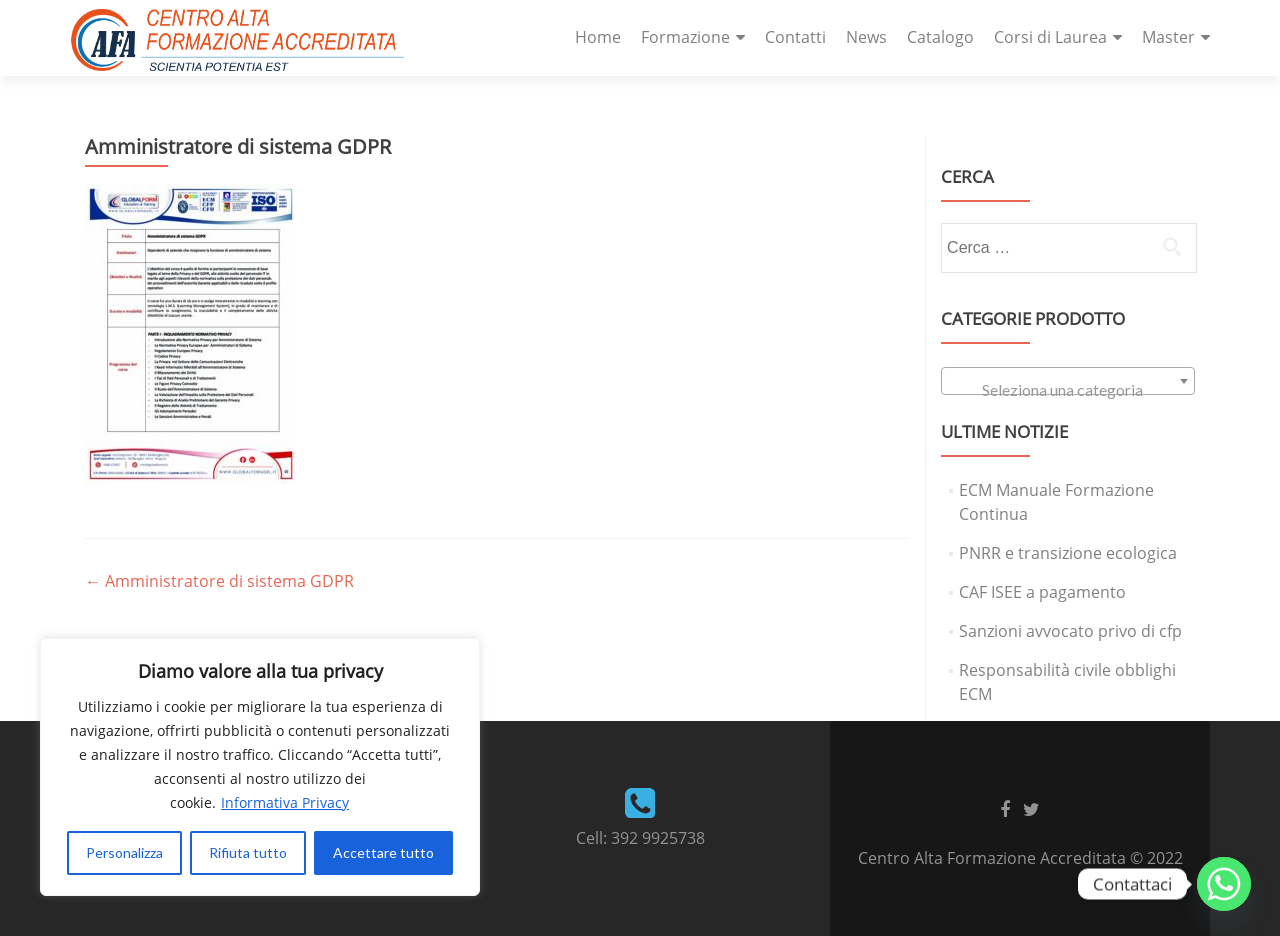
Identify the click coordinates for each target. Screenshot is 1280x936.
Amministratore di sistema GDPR (219, 581)
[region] (260, 767)
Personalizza (124, 852)
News (866, 37)
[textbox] (1068, 390)
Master (1168, 37)
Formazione (685, 37)
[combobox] (1068, 381)
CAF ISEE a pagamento (1042, 592)
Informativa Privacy (285, 802)
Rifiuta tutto (248, 852)
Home (598, 37)
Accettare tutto (383, 852)
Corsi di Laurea (1050, 37)
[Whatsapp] (1224, 884)
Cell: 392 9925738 (640, 838)
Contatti (795, 37)
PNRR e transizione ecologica (1068, 553)
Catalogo (940, 37)
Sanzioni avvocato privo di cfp (1070, 631)
